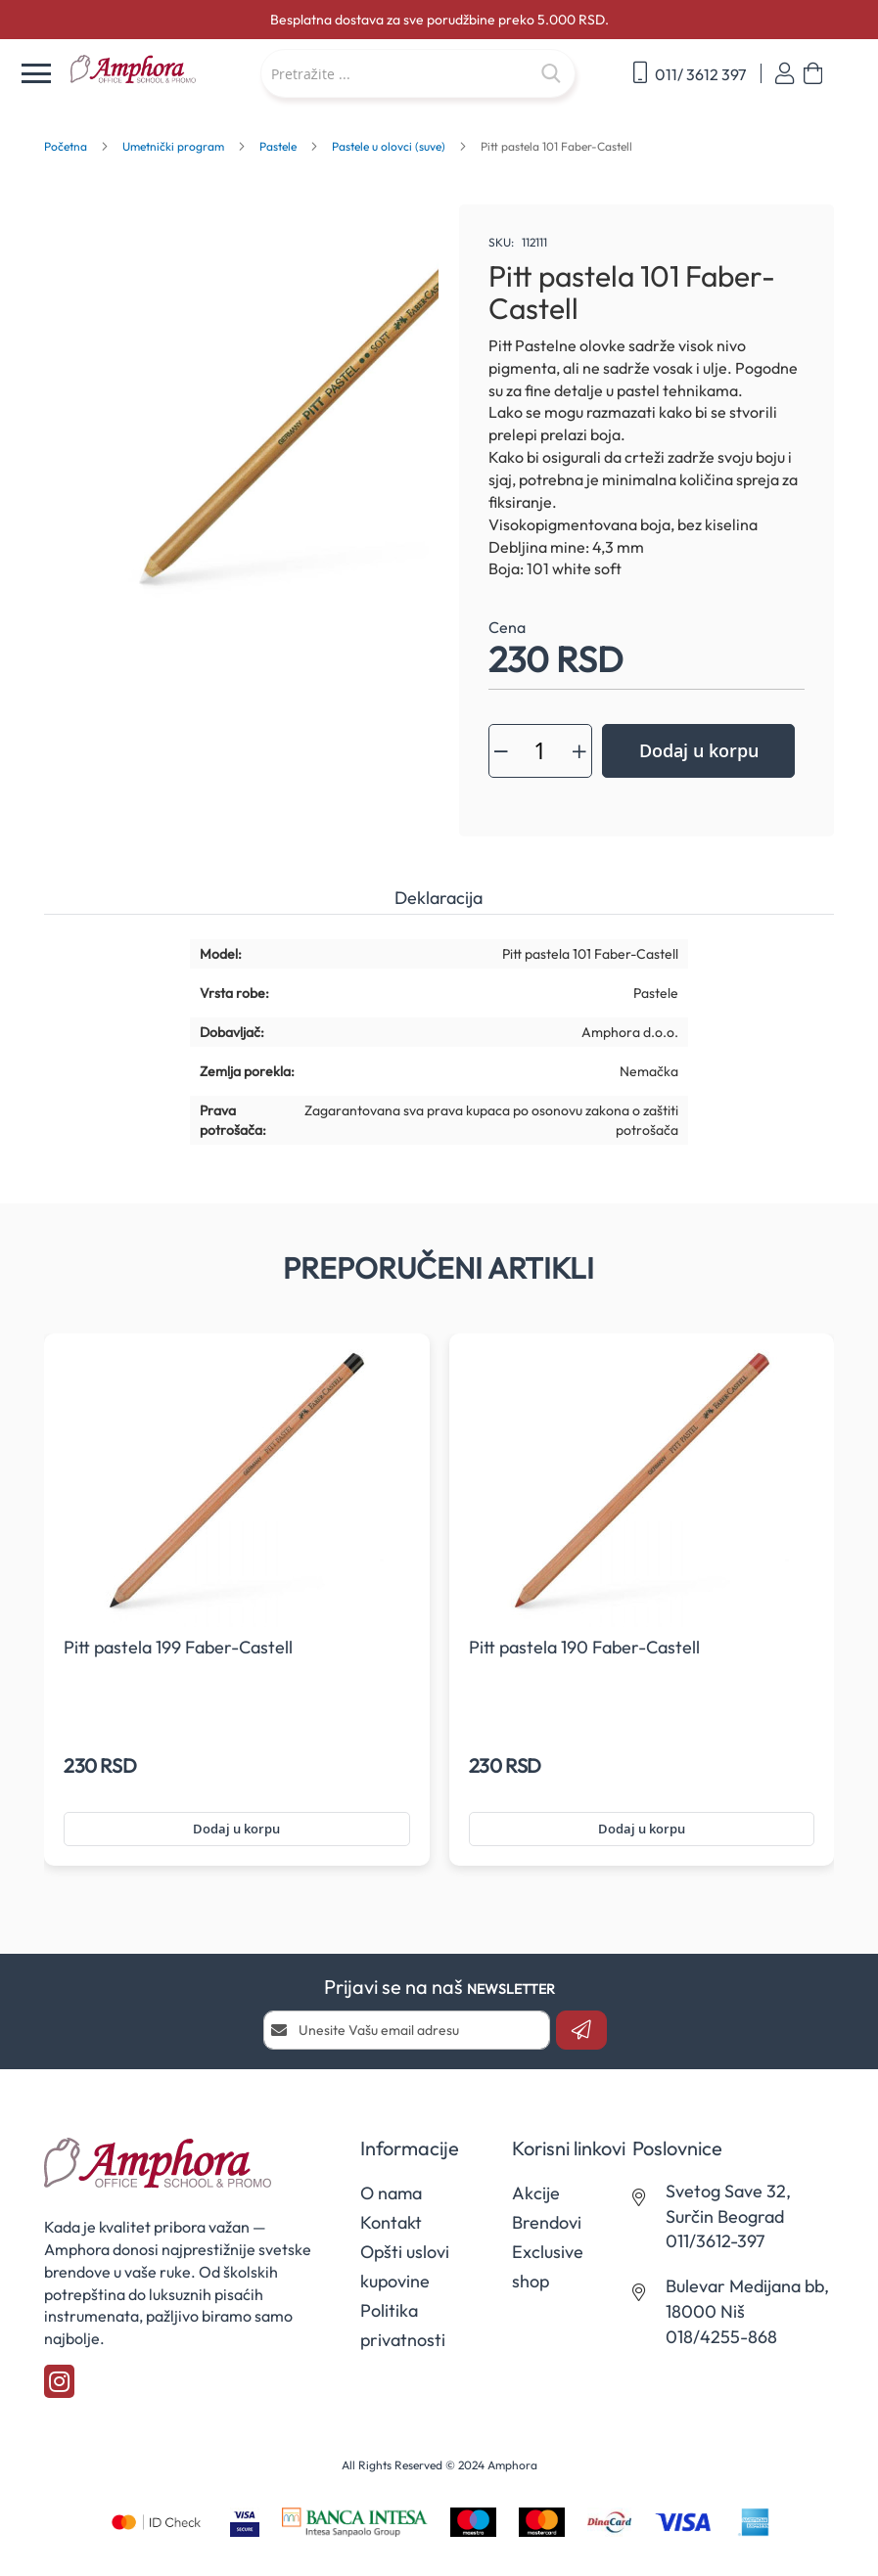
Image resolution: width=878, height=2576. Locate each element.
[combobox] (418, 73)
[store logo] (155, 69)
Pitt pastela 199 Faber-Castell (178, 1647)
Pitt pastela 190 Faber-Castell (584, 1647)
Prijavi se (784, 74)
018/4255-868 (721, 2337)
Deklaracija (438, 897)
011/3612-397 (715, 2241)
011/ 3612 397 (689, 73)
